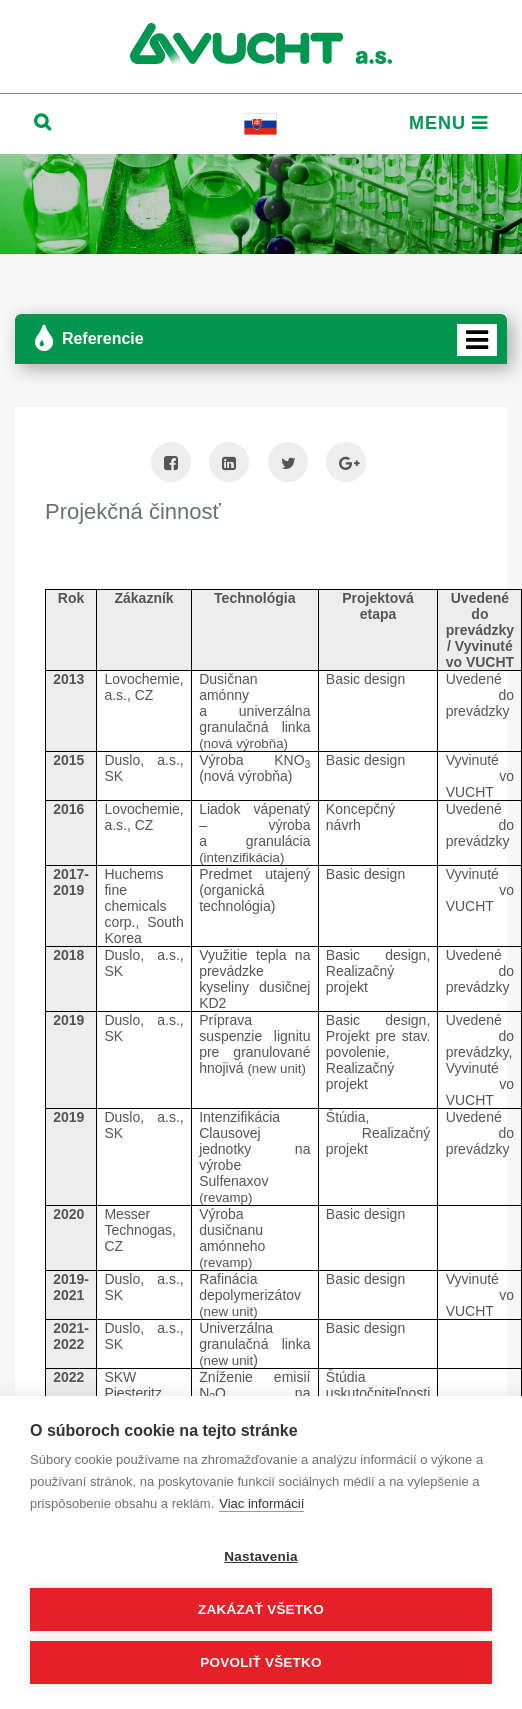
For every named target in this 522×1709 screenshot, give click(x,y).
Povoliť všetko (260, 1662)
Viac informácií (261, 1503)
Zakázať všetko (261, 1609)
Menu (448, 123)
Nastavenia (260, 1556)
